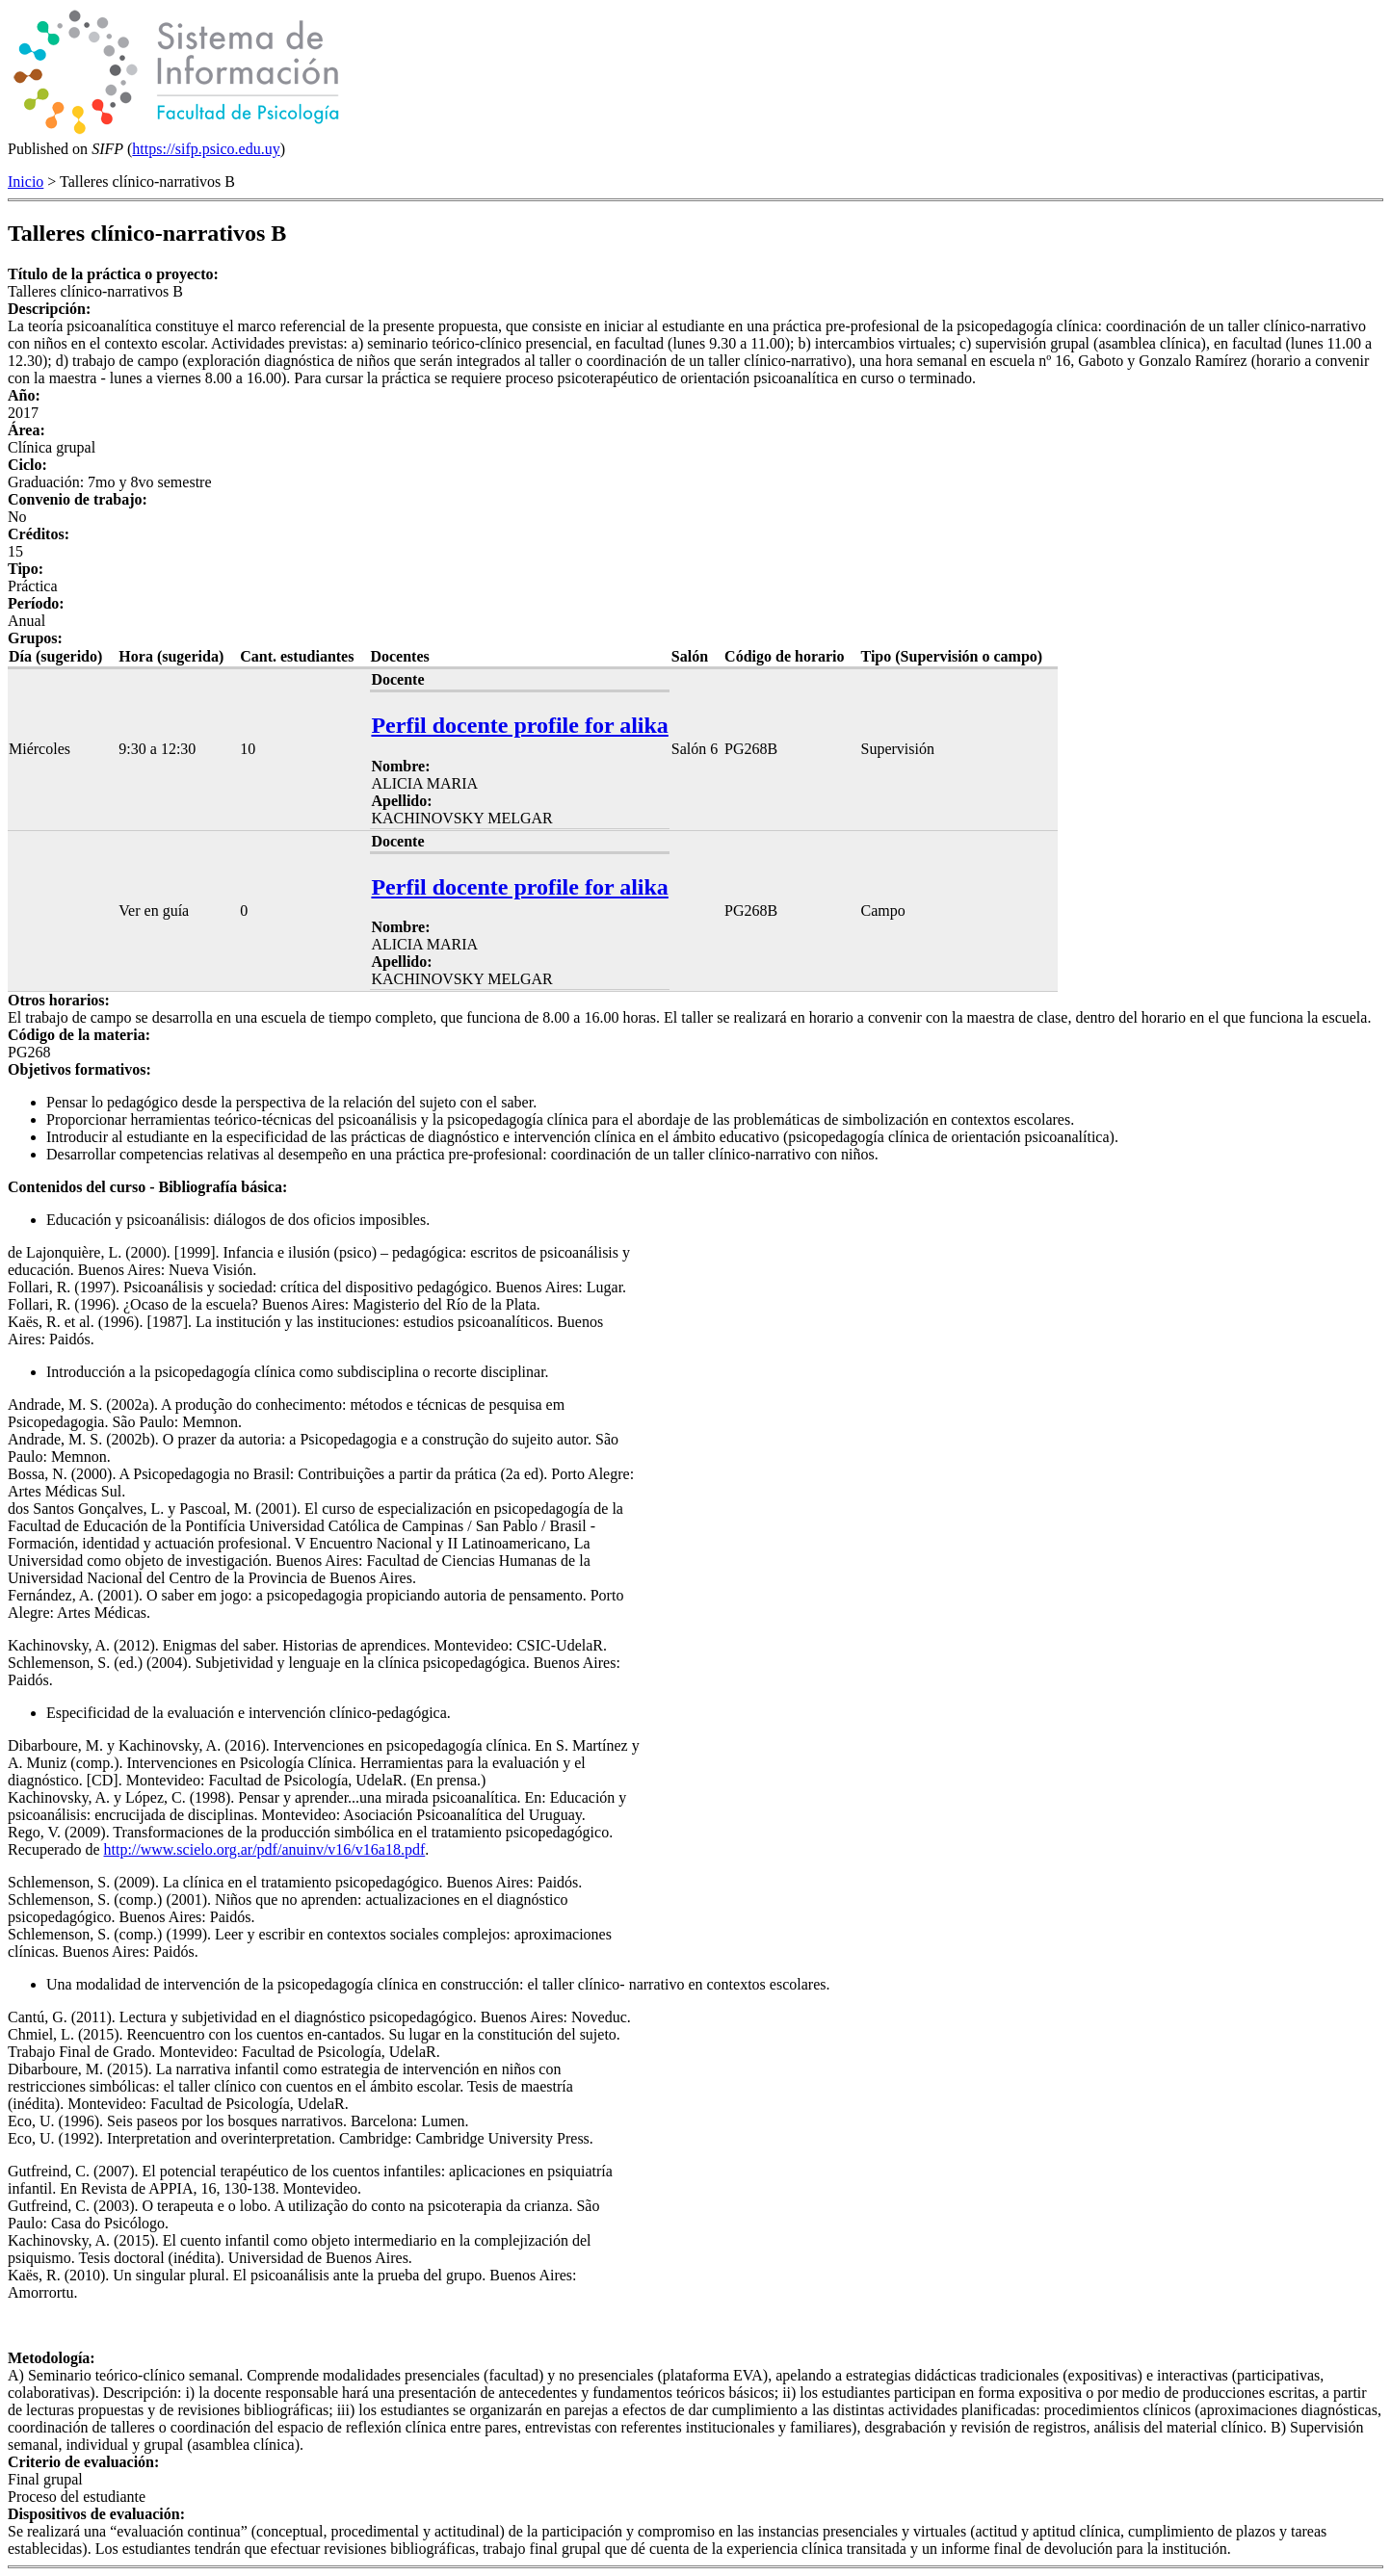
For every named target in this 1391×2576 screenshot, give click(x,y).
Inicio (25, 181)
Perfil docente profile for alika (519, 725)
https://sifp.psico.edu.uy (205, 149)
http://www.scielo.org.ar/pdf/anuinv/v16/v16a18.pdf (265, 1849)
